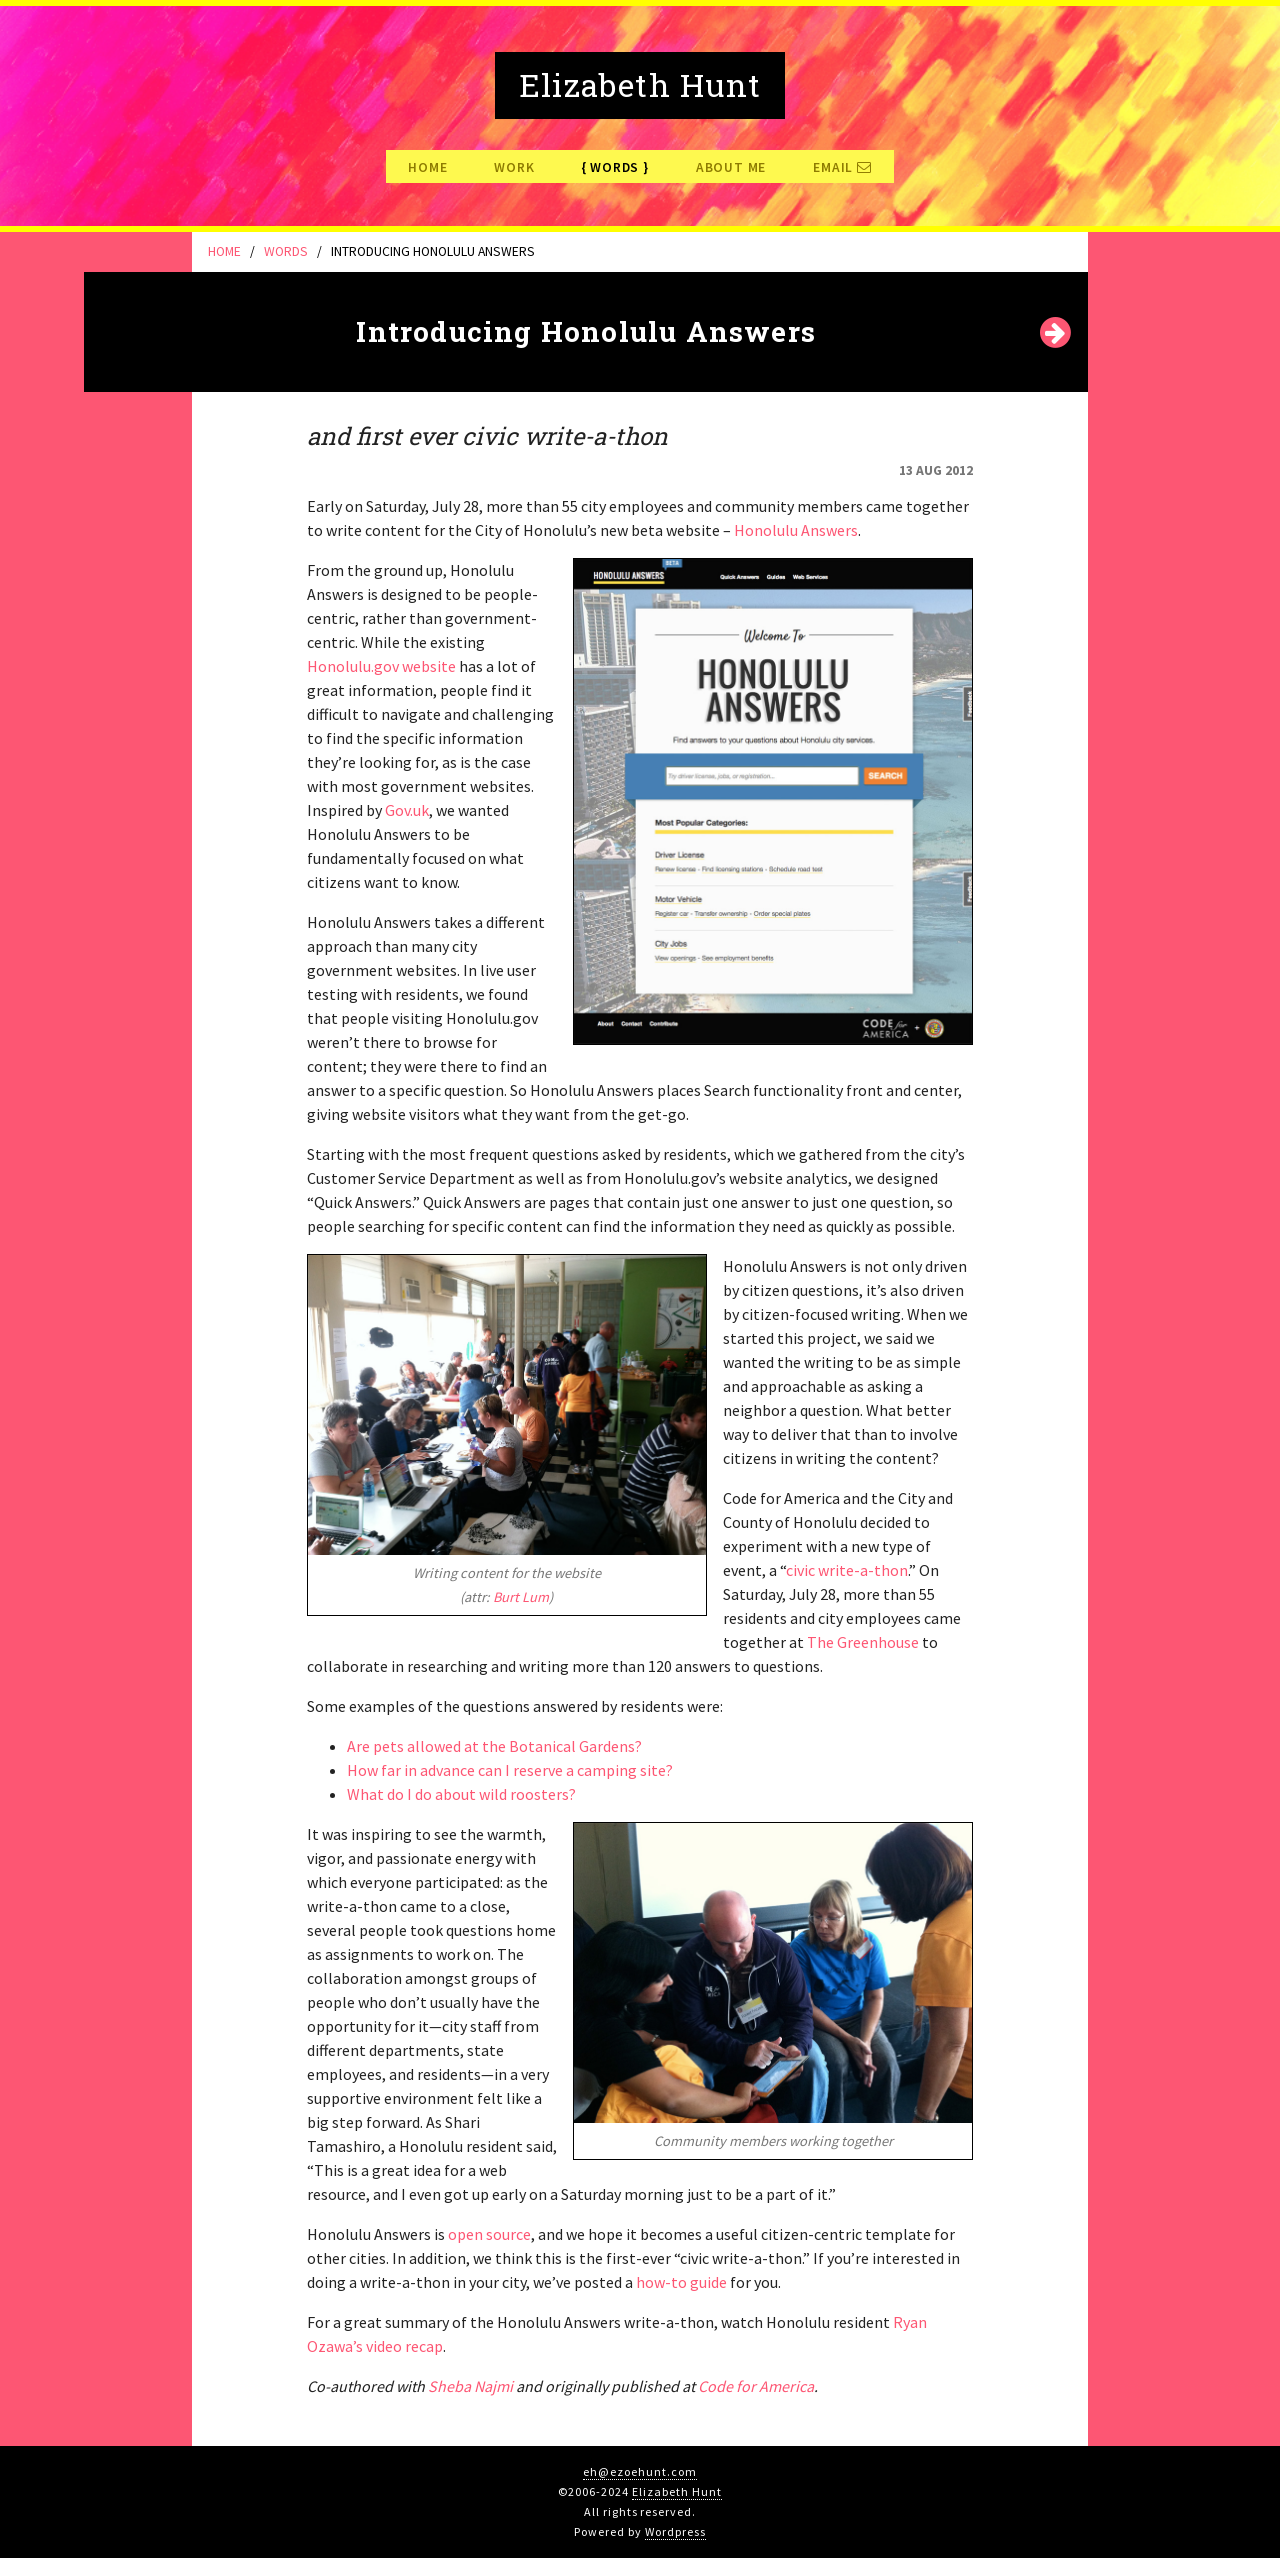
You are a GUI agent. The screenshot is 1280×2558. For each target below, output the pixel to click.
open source (489, 2234)
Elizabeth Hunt (676, 2491)
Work (514, 168)
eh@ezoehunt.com (639, 2471)
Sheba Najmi (470, 2386)
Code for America (756, 2386)
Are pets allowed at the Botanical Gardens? (494, 1746)
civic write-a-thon (847, 1570)
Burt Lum (521, 1597)
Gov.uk (407, 810)
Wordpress (675, 2531)
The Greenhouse (863, 1642)
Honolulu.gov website (381, 666)
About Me (731, 168)
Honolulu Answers (796, 530)
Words (614, 168)
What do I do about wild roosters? (461, 1794)
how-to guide (681, 2282)
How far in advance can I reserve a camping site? (510, 1770)
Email (842, 168)
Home (427, 168)
